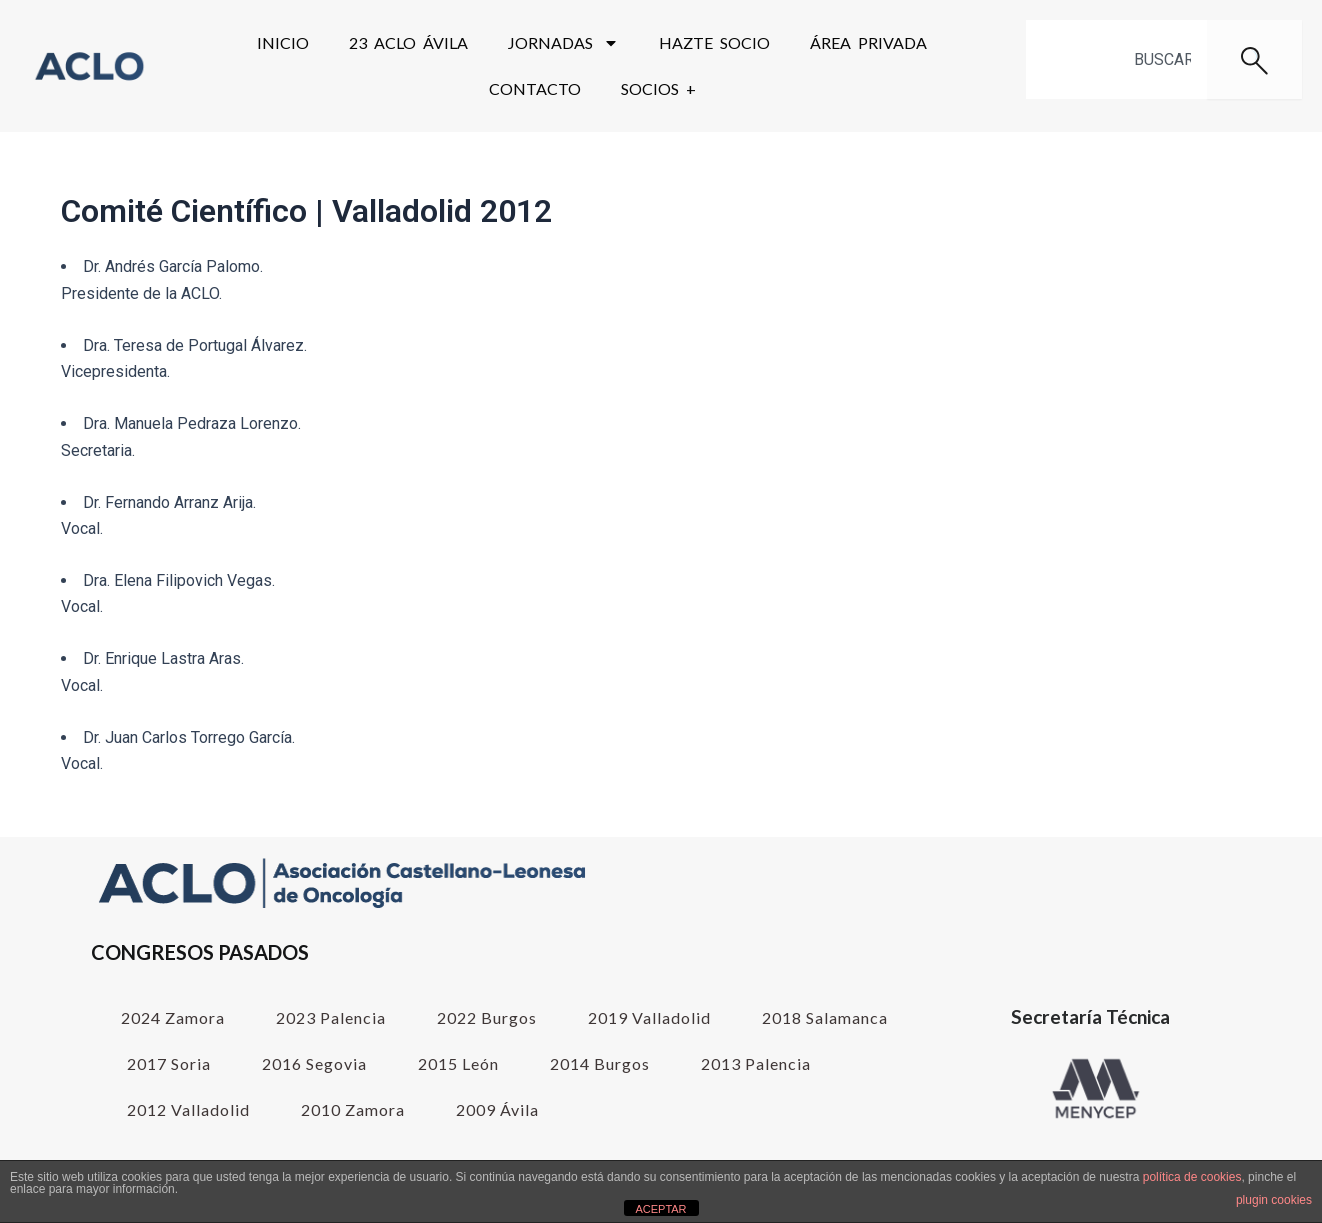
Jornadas (563, 43)
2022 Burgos (487, 1017)
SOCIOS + (658, 88)
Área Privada (868, 42)
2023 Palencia (331, 1017)
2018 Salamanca (825, 1017)
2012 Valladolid (188, 1109)
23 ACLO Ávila (408, 42)
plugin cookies (1274, 1200)
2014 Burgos (600, 1063)
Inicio (283, 42)
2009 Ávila (497, 1109)
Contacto (535, 88)
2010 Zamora (353, 1109)
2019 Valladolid (649, 1017)
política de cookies (1192, 1177)
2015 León (458, 1063)
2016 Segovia (314, 1063)
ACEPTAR (660, 1209)
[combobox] (1116, 59)
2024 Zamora (173, 1017)
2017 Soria (169, 1063)
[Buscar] (1254, 59)
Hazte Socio (714, 42)
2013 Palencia (756, 1063)
